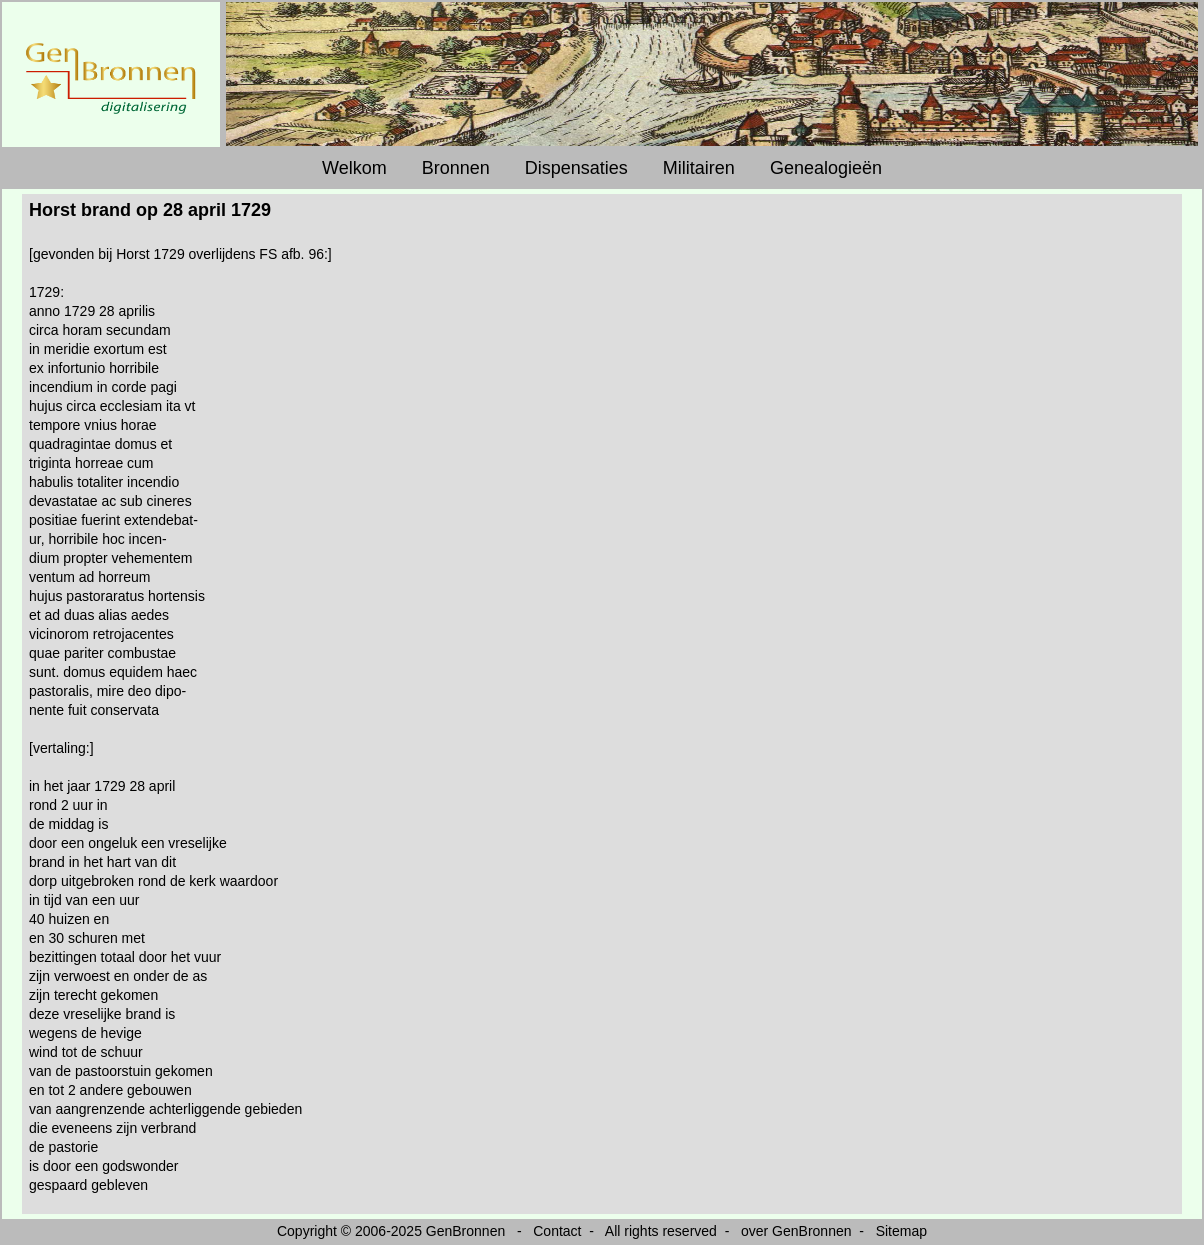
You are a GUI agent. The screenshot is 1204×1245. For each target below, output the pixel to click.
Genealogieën (826, 168)
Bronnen (456, 168)
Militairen (699, 168)
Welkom (354, 168)
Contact (557, 1231)
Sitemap (901, 1231)
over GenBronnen (796, 1231)
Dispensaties (576, 168)
